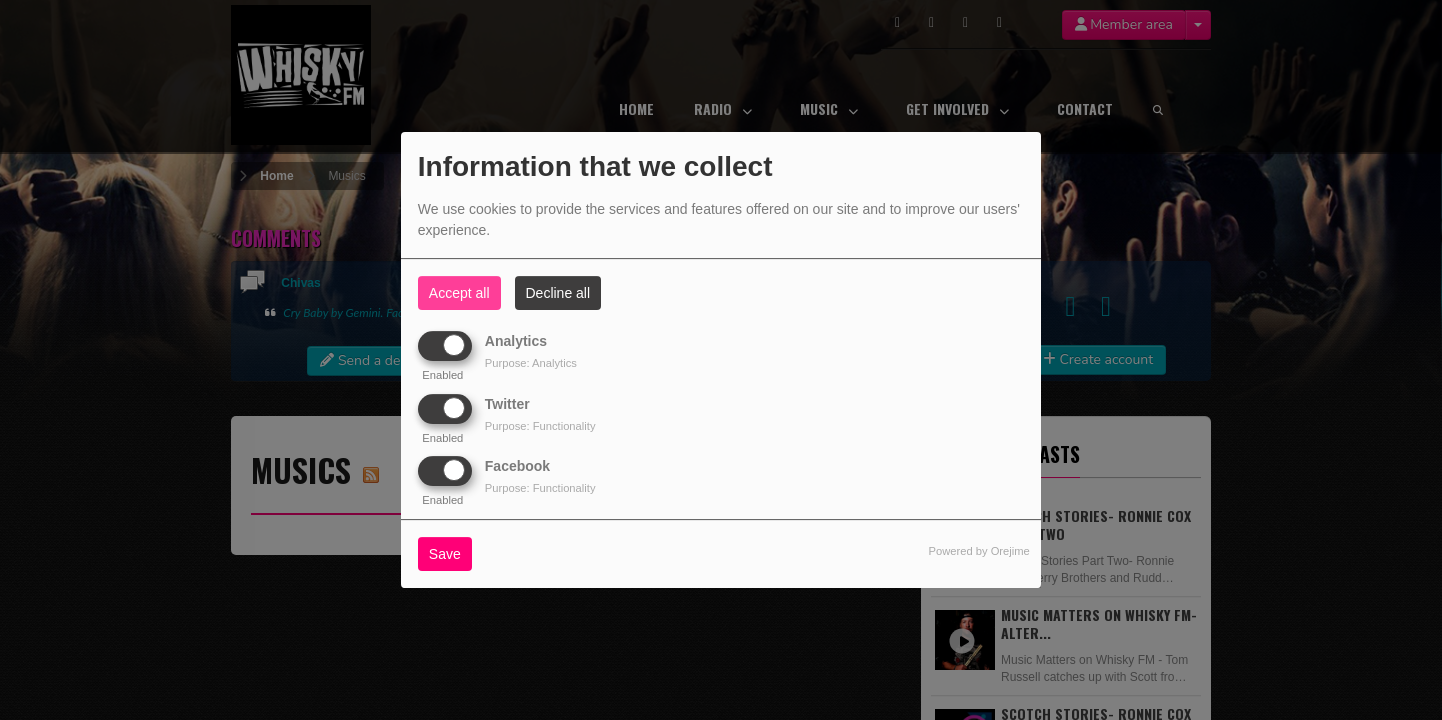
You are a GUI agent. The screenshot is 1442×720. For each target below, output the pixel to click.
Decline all (558, 293)
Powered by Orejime (978, 551)
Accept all (459, 293)
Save (445, 554)
